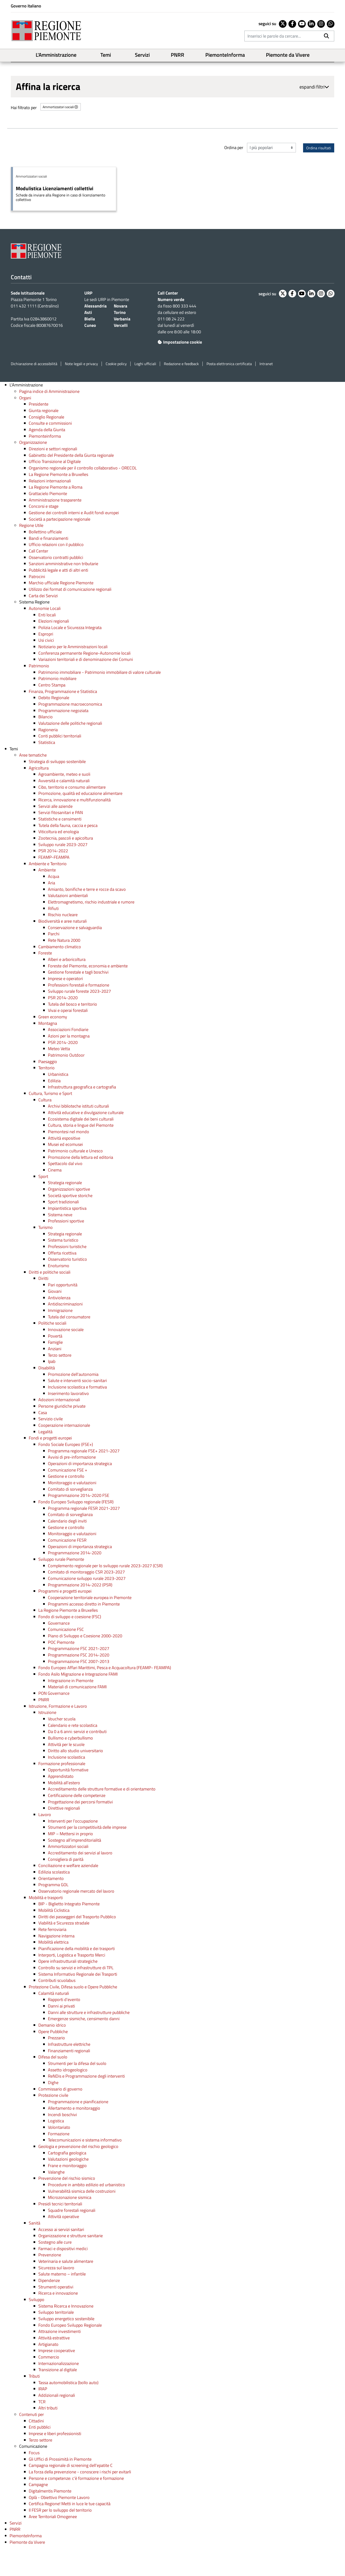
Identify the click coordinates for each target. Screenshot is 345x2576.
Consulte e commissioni (50, 424)
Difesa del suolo (52, 2078)
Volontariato (59, 2149)
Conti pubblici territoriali (59, 740)
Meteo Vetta (59, 1057)
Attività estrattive (54, 2362)
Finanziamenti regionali (69, 2071)
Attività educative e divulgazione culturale (86, 1122)
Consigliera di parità (65, 1877)
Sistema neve (60, 1225)
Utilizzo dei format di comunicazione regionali (70, 592)
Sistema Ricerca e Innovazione (65, 2330)
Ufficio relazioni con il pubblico (56, 547)
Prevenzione (49, 2278)
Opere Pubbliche (53, 2052)
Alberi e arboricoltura (67, 967)
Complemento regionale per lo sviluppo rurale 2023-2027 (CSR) (105, 1580)
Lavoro (44, 1832)
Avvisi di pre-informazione (72, 1470)
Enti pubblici (40, 2452)
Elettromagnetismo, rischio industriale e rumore (91, 908)
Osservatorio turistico (67, 1270)
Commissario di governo (60, 2110)
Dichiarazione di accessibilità (34, 364)
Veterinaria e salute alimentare (65, 2284)
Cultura (45, 1109)
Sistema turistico (63, 1251)
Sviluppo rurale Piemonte (61, 1574)
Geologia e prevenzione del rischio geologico (78, 2168)
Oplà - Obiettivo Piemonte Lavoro (59, 2523)
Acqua (53, 883)
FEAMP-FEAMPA (53, 863)
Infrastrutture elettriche (69, 2065)
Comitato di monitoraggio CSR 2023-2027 (86, 1587)
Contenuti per (31, 2440)
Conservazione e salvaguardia (75, 934)
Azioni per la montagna (69, 1044)
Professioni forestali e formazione (78, 992)
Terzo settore (59, 1367)
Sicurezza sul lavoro (56, 2291)
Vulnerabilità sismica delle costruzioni (81, 2213)
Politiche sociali (52, 1335)
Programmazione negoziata (63, 715)
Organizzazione (33, 443)
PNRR (177, 54)
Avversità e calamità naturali (64, 786)
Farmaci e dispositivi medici (63, 2272)
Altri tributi (48, 2433)
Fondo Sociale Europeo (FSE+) (65, 1458)
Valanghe (56, 2194)
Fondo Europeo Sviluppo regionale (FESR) (76, 1516)
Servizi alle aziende (55, 811)
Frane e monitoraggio (67, 2188)
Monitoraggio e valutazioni (72, 1496)
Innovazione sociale (66, 1341)
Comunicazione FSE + (67, 1483)
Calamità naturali (53, 2013)
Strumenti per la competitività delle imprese (87, 1845)
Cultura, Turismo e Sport (50, 1102)
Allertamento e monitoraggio (74, 2129)
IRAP (42, 2414)
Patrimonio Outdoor (66, 1063)
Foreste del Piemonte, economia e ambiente (88, 973)
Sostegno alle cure (55, 2265)
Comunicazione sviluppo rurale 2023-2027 (87, 1593)
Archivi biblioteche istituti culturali (78, 1115)
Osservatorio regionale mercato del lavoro (76, 1910)
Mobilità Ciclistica (53, 1929)
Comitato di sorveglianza (70, 1503)
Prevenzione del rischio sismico (66, 2200)
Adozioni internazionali (59, 1412)
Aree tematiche (33, 760)
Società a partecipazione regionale (59, 521)
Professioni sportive (66, 1231)
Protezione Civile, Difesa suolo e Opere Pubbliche (73, 2007)
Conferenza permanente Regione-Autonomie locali (84, 656)
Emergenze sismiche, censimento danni (84, 2039)
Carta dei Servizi (43, 598)
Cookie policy (116, 364)
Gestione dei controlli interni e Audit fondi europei (74, 514)
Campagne (38, 2511)
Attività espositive (64, 1147)
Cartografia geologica (67, 2175)
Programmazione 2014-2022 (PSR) (80, 1600)
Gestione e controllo (66, 1490)
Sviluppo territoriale (56, 2336)
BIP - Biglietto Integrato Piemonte (69, 1923)
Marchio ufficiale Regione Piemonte (61, 585)
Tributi (34, 2401)
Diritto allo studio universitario (75, 1768)
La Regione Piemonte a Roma (55, 488)
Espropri (45, 637)
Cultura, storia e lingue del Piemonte (81, 1135)
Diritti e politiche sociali (49, 1283)
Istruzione (47, 1729)
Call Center (38, 553)
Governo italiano (26, 6)
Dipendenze (49, 2304)
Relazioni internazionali (50, 482)
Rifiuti (53, 915)
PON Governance (53, 1709)
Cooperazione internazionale (64, 1438)
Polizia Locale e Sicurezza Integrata (70, 631)
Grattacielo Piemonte (48, 495)
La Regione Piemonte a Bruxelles (58, 476)
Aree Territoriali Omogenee (53, 2543)
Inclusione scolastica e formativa (77, 1399)
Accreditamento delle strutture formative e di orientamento (101, 1806)
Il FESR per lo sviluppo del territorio (60, 2536)
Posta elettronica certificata (229, 364)
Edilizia (54, 1089)
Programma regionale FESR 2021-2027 (84, 1522)
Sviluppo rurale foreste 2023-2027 (79, 999)
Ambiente (47, 876)
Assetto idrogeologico (67, 2091)
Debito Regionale (53, 702)
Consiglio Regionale (46, 417)
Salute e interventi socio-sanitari (77, 1393)
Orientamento (51, 1897)
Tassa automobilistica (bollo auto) (68, 2407)
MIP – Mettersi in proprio (70, 1852)
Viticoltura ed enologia (58, 837)
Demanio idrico (52, 2045)
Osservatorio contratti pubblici (56, 560)
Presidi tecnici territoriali (60, 2226)
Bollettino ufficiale (45, 534)
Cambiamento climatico (59, 954)
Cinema (55, 1180)
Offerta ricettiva (62, 1264)
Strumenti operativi (55, 2310)
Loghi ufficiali (145, 364)
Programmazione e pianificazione (78, 2123)
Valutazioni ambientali (68, 902)
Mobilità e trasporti (46, 1916)
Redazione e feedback (181, 364)
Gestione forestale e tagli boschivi (78, 979)
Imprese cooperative (56, 2375)
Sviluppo (36, 2323)
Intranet (266, 364)
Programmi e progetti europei (65, 1606)
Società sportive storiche (70, 1206)
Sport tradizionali (63, 1212)
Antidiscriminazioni (65, 1315)
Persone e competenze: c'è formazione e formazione (76, 2504)
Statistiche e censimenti (59, 824)
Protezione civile (53, 2116)
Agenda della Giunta (47, 430)
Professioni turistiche (67, 1257)
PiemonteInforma (225, 54)
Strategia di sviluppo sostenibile (57, 766)
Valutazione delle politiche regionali (70, 728)
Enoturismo (58, 1277)
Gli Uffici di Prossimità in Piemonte (60, 2485)
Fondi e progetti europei (50, 1451)
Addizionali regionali (56, 2420)
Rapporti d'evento (64, 2020)
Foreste (45, 960)
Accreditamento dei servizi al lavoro (80, 1871)
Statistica (46, 747)
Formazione (58, 2155)
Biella (89, 319)
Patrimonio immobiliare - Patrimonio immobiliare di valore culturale (99, 676)
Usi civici (46, 644)
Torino (120, 312)
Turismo (45, 1238)
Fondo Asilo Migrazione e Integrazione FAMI (78, 1690)
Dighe (53, 2104)
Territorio (46, 1076)
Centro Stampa (51, 689)
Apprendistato (61, 1793)
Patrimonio (39, 669)
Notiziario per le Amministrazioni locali (73, 650)
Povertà (55, 1348)
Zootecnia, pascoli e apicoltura (65, 844)
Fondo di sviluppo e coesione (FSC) (69, 1632)
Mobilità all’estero (64, 1800)
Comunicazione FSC (66, 1645)
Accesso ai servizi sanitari (61, 2252)
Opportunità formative (68, 1787)
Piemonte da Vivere (288, 54)
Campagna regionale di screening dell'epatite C (71, 2491)
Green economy (52, 1025)
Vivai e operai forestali (68, 1018)
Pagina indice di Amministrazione (49, 392)
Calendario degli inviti (67, 1535)
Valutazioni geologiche (68, 2181)
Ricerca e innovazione (58, 2317)
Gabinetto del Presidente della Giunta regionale (71, 456)
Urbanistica (58, 1083)
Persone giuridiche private (62, 1419)
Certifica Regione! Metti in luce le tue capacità (69, 2530)
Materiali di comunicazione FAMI (77, 1703)
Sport (43, 1186)
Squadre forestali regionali (71, 2233)
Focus (34, 2478)
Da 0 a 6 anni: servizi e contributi (77, 1748)
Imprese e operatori (65, 986)
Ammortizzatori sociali (61, 106)
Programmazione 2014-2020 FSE (78, 1509)
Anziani (54, 1361)
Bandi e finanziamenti (48, 540)
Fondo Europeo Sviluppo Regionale (70, 2349)
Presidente (38, 404)
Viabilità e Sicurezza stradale (63, 1942)
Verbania (122, 319)
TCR (42, 2427)
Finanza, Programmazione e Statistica (63, 695)
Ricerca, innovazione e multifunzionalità (74, 805)
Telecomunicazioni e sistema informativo (85, 2162)
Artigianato (48, 2368)
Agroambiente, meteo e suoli (64, 779)
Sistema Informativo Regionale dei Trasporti (77, 1994)
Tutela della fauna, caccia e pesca (68, 831)
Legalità (45, 1445)
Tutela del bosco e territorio (72, 1012)
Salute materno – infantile (62, 2297)
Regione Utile (31, 527)
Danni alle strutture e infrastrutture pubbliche (89, 2033)
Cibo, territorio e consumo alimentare (72, 792)
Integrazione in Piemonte (70, 1697)
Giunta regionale (43, 411)
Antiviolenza (59, 1309)
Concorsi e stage (43, 508)
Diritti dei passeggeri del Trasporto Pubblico (77, 1936)
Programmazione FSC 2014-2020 (78, 1671)
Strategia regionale (65, 1193)
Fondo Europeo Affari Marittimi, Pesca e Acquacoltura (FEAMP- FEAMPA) (104, 1684)
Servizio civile (50, 1432)
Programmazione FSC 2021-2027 (78, 1664)
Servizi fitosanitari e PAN (60, 818)
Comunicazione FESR (67, 1554)
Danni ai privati (61, 2026)
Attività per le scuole (66, 1761)
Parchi (53, 941)
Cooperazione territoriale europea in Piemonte (90, 1613)
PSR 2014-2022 (53, 857)
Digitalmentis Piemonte (50, 2517)
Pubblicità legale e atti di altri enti (58, 572)
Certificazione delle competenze (76, 1813)
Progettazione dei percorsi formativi (80, 1819)
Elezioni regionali (53, 624)
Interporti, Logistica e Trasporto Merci (71, 1974)
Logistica (56, 2142)
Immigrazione (60, 1322)
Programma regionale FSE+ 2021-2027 (84, 1464)
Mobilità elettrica (53, 1961)
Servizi (142, 54)
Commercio (48, 2381)
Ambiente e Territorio (48, 870)
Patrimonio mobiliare (57, 682)
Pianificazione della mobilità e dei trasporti (76, 1968)
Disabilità (46, 1380)
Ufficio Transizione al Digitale (55, 463)
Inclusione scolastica (66, 1774)
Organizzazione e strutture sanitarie (70, 2259)
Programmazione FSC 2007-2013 (78, 1677)
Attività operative (63, 2239)
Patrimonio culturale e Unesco (75, 1160)
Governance (59, 1638)
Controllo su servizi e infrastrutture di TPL (76, 1987)
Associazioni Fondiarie (68, 1038)
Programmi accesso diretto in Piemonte (84, 1619)
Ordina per (233, 147)
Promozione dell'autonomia (73, 1386)
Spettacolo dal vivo (65, 1173)
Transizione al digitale (57, 2394)
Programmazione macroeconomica (70, 708)
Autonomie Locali (45, 611)
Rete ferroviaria (52, 1949)
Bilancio (45, 721)
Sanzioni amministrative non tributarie (63, 566)
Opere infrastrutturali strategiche (68, 1981)
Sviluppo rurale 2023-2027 (62, 850)
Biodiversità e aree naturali (62, 928)
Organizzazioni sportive (69, 1199)
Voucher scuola (61, 1735)
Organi (25, 398)
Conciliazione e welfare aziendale (68, 1884)
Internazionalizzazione (58, 2388)
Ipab (51, 1374)
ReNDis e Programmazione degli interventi (86, 2097)
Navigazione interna (56, 1955)
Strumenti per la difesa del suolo (77, 2084)
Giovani (55, 1302)
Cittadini (36, 2446)
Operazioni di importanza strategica (80, 1477)
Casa (42, 1425)
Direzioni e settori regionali (53, 450)
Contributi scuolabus (56, 2000)
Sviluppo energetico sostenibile (66, 2343)
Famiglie (55, 1354)
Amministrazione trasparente (55, 501)
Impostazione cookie (180, 342)
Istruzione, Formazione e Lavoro (58, 1722)
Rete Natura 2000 (64, 947)
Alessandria (95, 306)
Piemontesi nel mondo (68, 1141)
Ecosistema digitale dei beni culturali (81, 1128)
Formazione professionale (61, 1781)
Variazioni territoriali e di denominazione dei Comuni (85, 663)
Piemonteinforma (45, 437)
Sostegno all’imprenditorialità (74, 1858)
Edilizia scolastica (54, 1890)
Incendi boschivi (62, 2136)
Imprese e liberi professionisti (55, 2459)
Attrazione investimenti (59, 2356)
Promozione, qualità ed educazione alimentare (80, 799)
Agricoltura (39, 773)
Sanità (34, 2246)
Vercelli (121, 325)
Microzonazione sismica (69, 2220)
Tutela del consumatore (69, 1328)
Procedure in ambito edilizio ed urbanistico (86, 2207)
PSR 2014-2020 (63, 1005)
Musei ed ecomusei (65, 1154)
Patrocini (37, 579)
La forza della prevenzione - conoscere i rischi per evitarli (80, 2498)
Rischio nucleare (63, 921)
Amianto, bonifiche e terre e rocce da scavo (87, 895)
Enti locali (47, 618)
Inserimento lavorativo (68, 1406)
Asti (88, 312)
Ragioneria (48, 734)
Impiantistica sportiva (67, 1219)
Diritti (43, 1290)
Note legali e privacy (81, 364)
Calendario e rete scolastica (72, 1742)
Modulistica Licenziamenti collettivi (54, 188)
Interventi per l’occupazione (73, 1839)
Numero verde (171, 299)
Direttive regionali (64, 1826)
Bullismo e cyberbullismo (70, 1755)
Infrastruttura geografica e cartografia (82, 1096)
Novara (120, 306)
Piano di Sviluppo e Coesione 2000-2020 (85, 1651)
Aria (51, 889)
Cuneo (90, 325)
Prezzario (56, 2058)
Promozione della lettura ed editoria (80, 1167)
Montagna (47, 1031)
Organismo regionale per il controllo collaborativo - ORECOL (83, 469)
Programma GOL (53, 1903)
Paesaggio (47, 1070)
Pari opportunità (62, 1296)
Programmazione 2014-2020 (74, 1567)
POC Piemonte (61, 1658)
